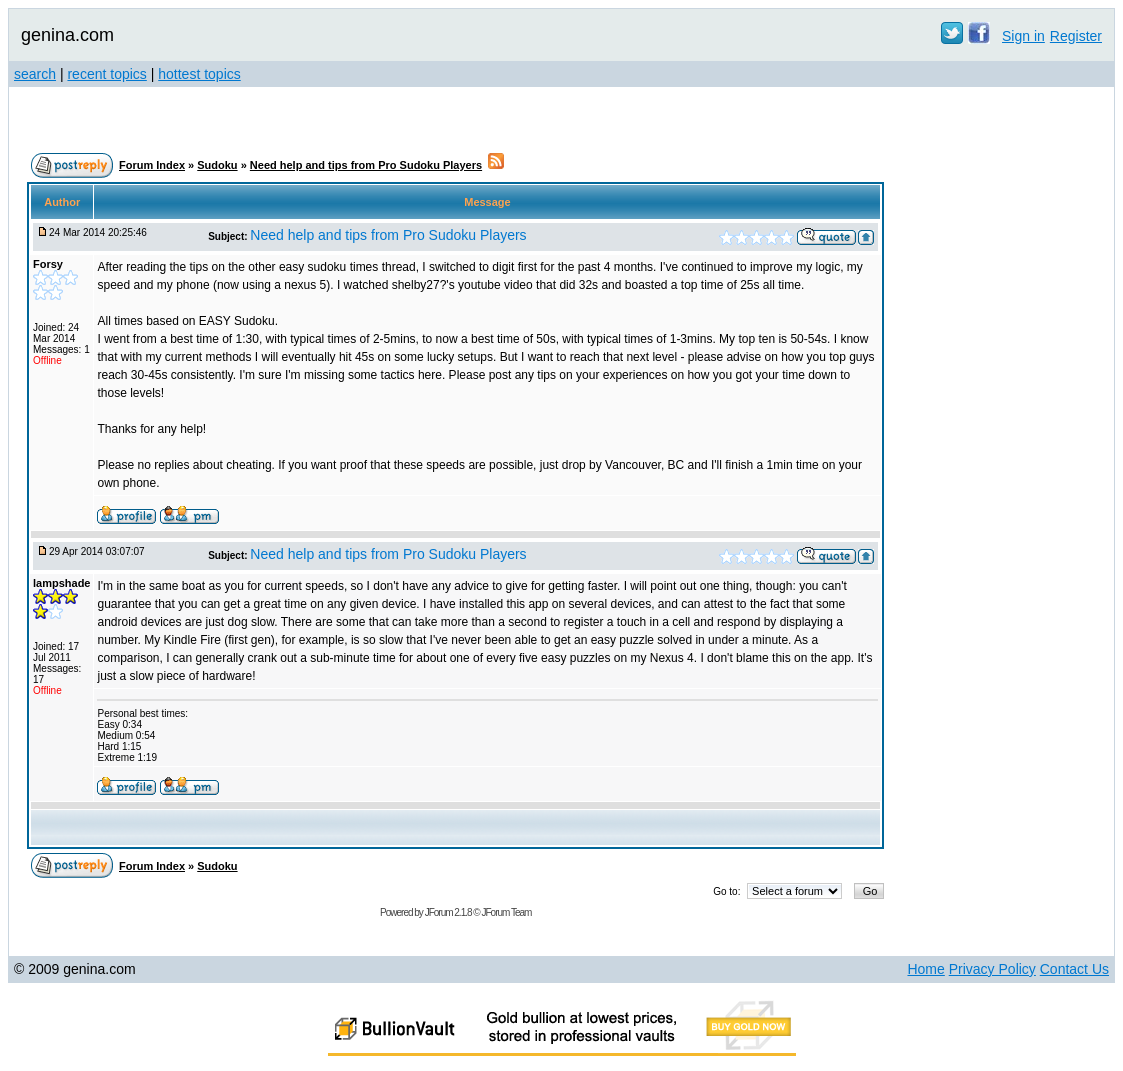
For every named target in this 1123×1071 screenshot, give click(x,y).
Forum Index (152, 165)
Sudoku (217, 165)
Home (925, 969)
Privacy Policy (992, 969)
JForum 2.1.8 (448, 912)
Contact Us (1074, 969)
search (35, 74)
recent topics (106, 74)
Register (1076, 36)
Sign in (1023, 36)
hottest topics (199, 74)
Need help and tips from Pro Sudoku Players (366, 165)
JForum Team (506, 912)
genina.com (67, 35)
